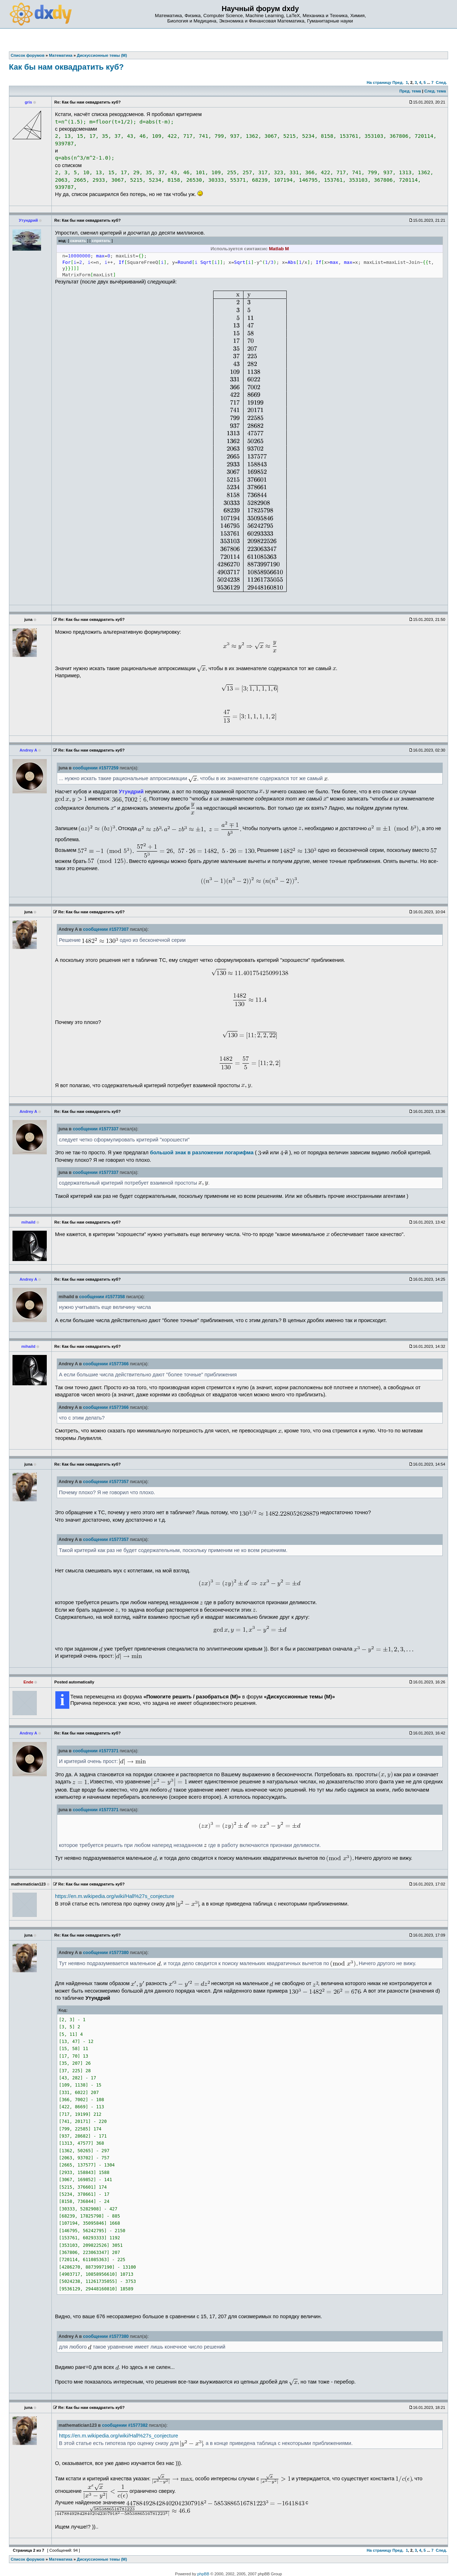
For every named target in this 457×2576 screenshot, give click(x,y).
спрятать (101, 240)
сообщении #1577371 (96, 1750)
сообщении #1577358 (102, 1296)
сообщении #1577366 (106, 1363)
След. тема (435, 91)
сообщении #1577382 (125, 2425)
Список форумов (28, 2559)
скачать (78, 240)
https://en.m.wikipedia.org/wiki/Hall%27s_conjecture (114, 1896)
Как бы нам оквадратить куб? (66, 66)
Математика (60, 2559)
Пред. (397, 82)
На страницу (379, 82)
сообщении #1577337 (96, 1128)
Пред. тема (410, 91)
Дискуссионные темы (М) (102, 2559)
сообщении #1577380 (106, 1952)
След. (441, 82)
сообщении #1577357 (106, 1481)
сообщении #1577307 (106, 929)
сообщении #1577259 (96, 767)
